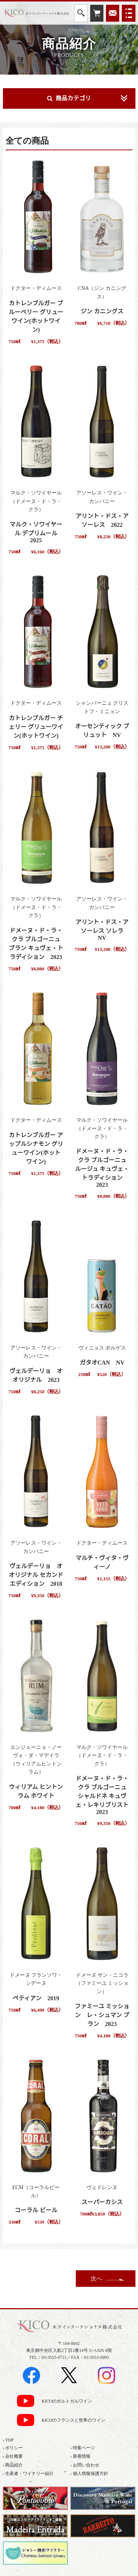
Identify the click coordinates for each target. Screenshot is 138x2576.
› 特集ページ (82, 2447)
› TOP (8, 2440)
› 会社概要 (13, 2456)
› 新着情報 (80, 2456)
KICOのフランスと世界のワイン (73, 2420)
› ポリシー (13, 2447)
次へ (96, 2278)
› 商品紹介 (13, 2465)
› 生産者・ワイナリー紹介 (28, 2473)
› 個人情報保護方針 (89, 2473)
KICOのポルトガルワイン (67, 2401)
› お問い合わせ (84, 2465)
